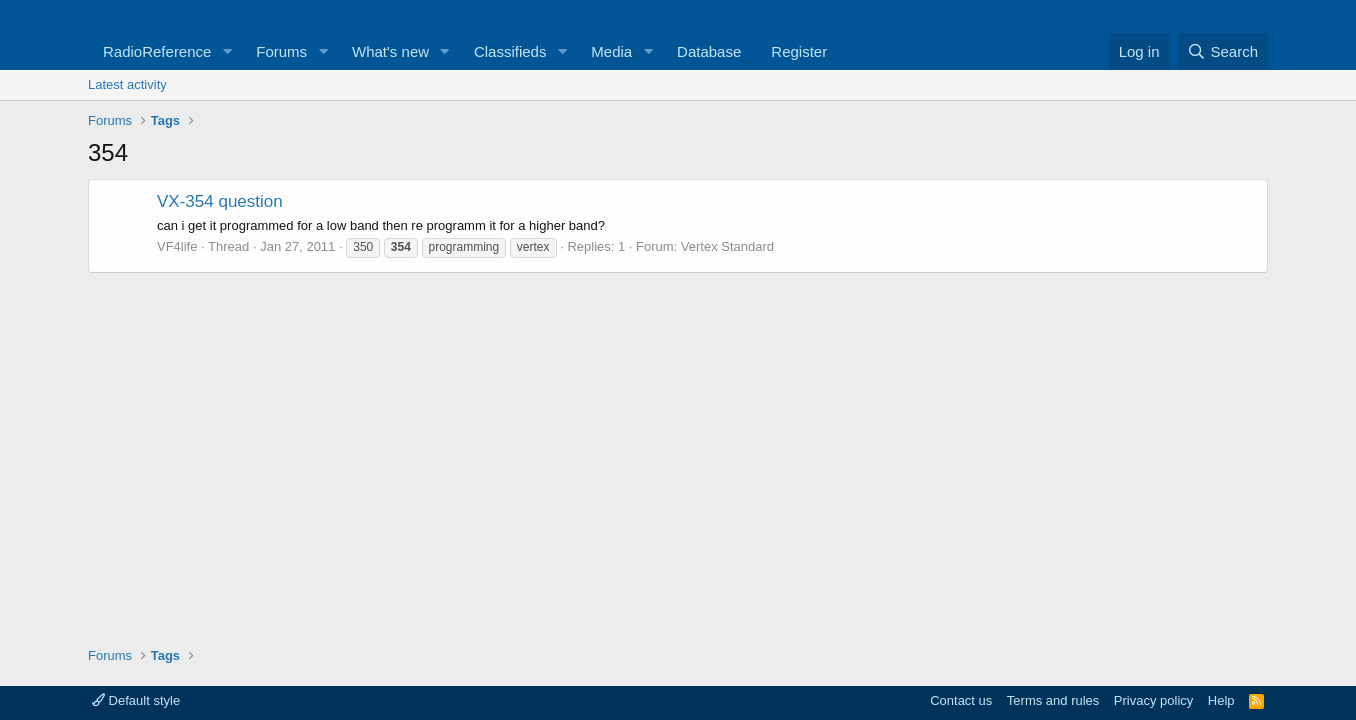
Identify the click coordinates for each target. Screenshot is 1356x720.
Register (799, 51)
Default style (136, 700)
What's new (390, 51)
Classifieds (510, 51)
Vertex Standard (727, 246)
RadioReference (157, 51)
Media (611, 51)
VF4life (177, 246)
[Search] (1222, 51)
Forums (281, 51)
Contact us (961, 700)
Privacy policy (1153, 700)
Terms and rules (1053, 700)
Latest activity (127, 84)
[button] (227, 51)
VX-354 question (220, 201)
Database (709, 51)
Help (1221, 700)
